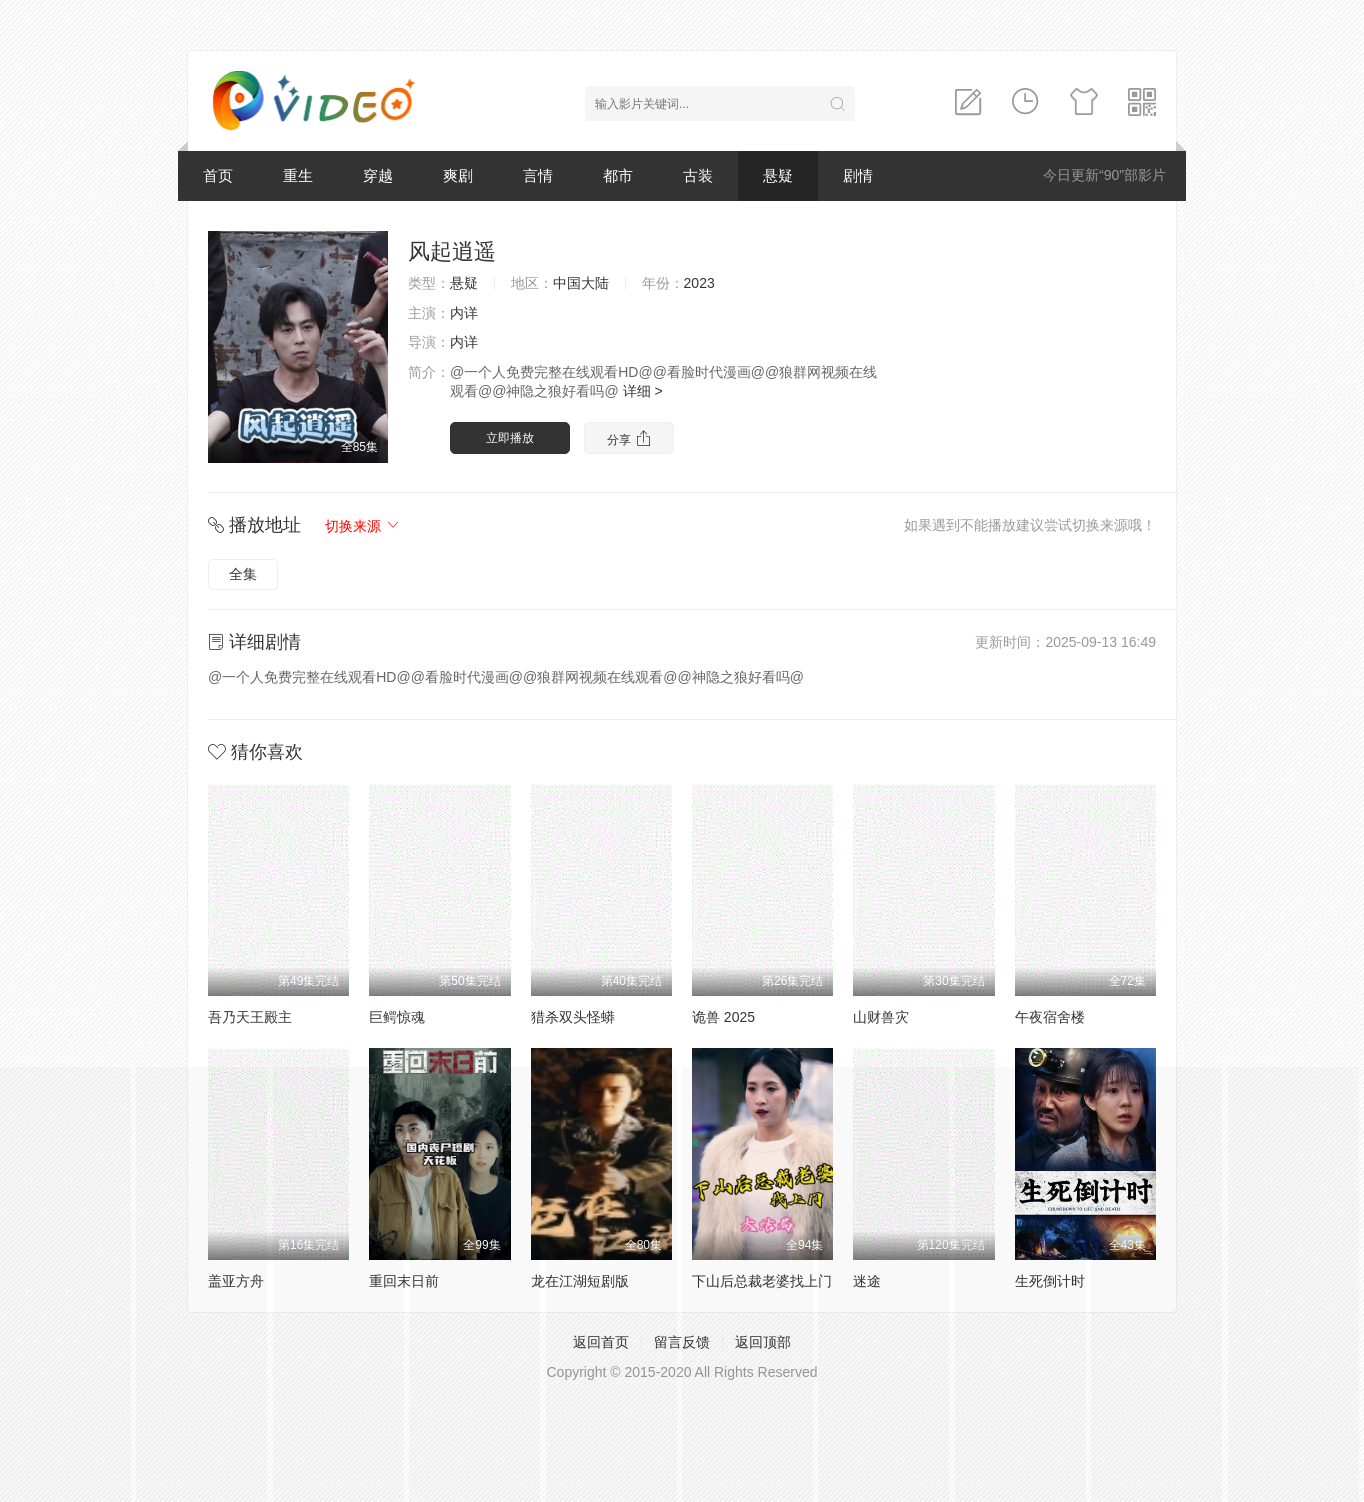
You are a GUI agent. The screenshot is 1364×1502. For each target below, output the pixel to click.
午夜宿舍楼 (1050, 1017)
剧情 (858, 175)
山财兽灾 (881, 1017)
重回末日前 (404, 1281)
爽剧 (458, 175)
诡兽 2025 (723, 1017)
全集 (243, 574)
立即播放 (510, 438)
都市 (618, 175)
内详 (464, 313)
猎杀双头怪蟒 (573, 1017)
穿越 (378, 175)
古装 (698, 175)
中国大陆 (581, 283)
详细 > (643, 391)
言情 (538, 175)
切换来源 (363, 526)
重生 (298, 175)
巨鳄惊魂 (397, 1017)
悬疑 (778, 175)
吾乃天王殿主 (250, 1017)
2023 (699, 283)
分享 (628, 438)
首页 (218, 175)
